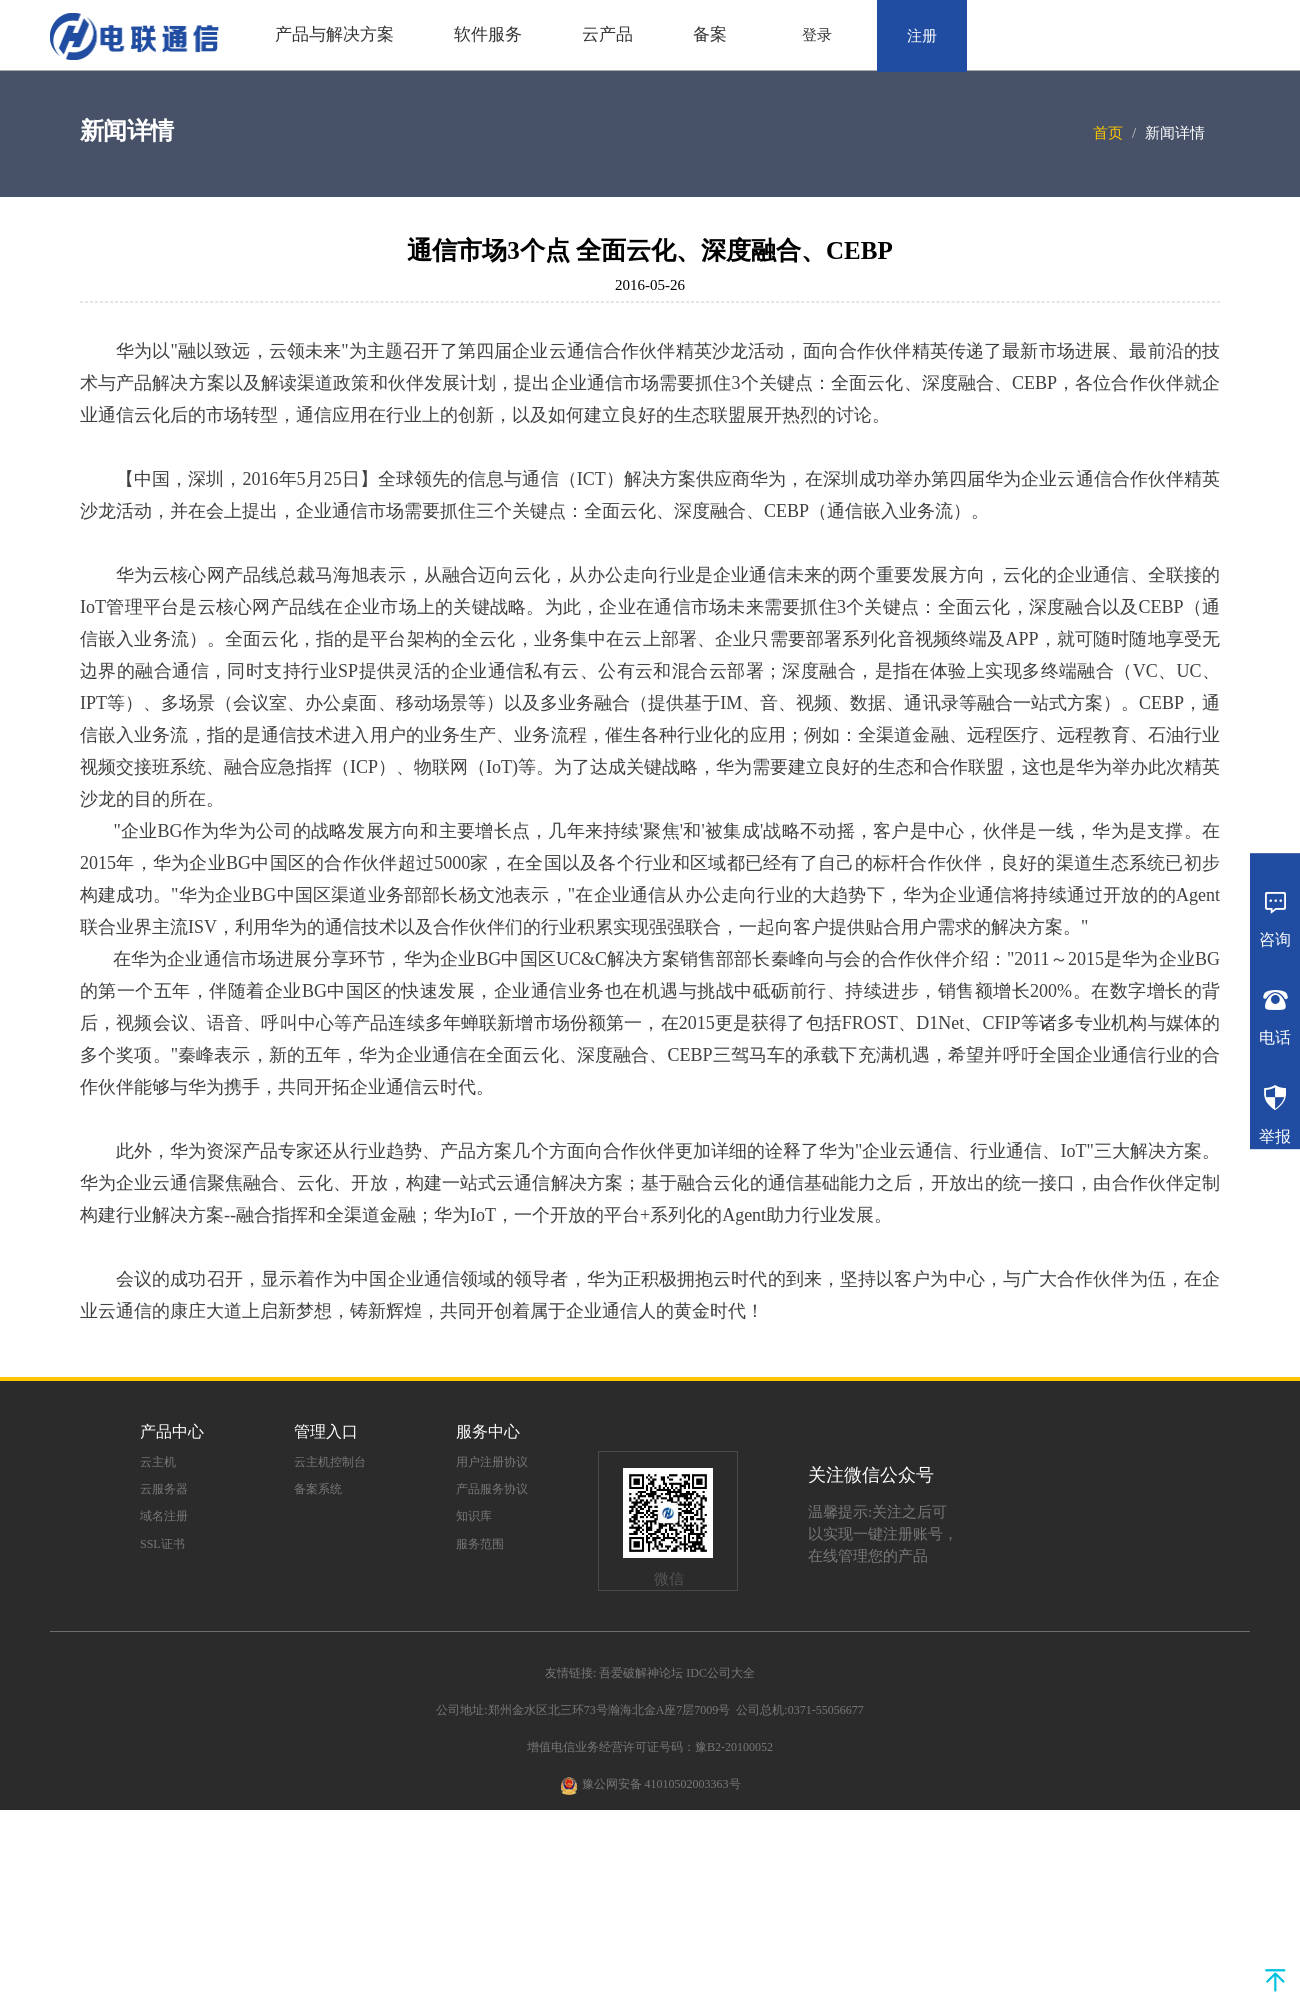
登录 (817, 35)
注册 (922, 36)
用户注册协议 (492, 1462)
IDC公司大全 (720, 1673)
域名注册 (164, 1516)
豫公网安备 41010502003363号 (661, 1784)
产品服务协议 (492, 1489)
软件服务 (488, 34)
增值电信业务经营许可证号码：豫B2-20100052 (650, 1747)
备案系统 (318, 1489)
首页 (1108, 133)
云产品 (607, 34)
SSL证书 (162, 1544)
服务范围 (480, 1544)
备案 (710, 34)
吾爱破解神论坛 (641, 1673)
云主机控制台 (330, 1462)
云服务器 (164, 1489)
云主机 (158, 1462)
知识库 (474, 1516)
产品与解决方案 (334, 34)
